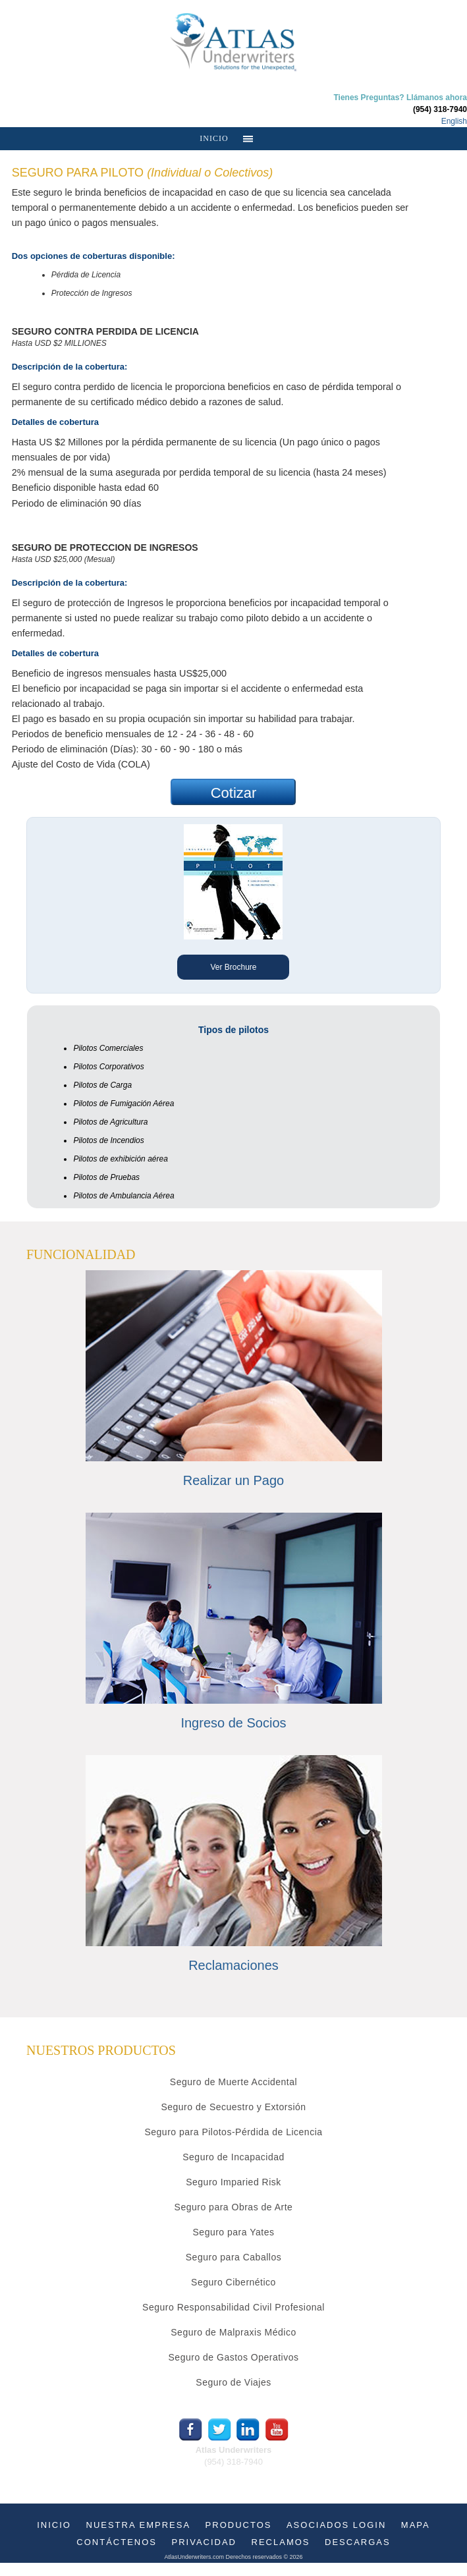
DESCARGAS (358, 2542)
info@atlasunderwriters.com (233, 2473)
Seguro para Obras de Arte (234, 2207)
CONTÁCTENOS (116, 2542)
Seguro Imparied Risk (233, 2182)
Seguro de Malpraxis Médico (233, 2332)
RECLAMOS (281, 2542)
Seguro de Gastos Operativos (234, 2357)
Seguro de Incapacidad (233, 2157)
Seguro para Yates (234, 2232)
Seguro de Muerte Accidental (233, 2082)
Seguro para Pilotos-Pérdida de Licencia (233, 2132)
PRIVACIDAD (204, 2542)
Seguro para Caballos (233, 2257)
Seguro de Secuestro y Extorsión (233, 2107)
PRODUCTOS (239, 2525)
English (454, 121)
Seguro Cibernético (233, 2282)
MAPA (415, 2525)
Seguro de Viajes (233, 2382)
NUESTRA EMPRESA (138, 2525)
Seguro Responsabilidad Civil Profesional (233, 2307)
